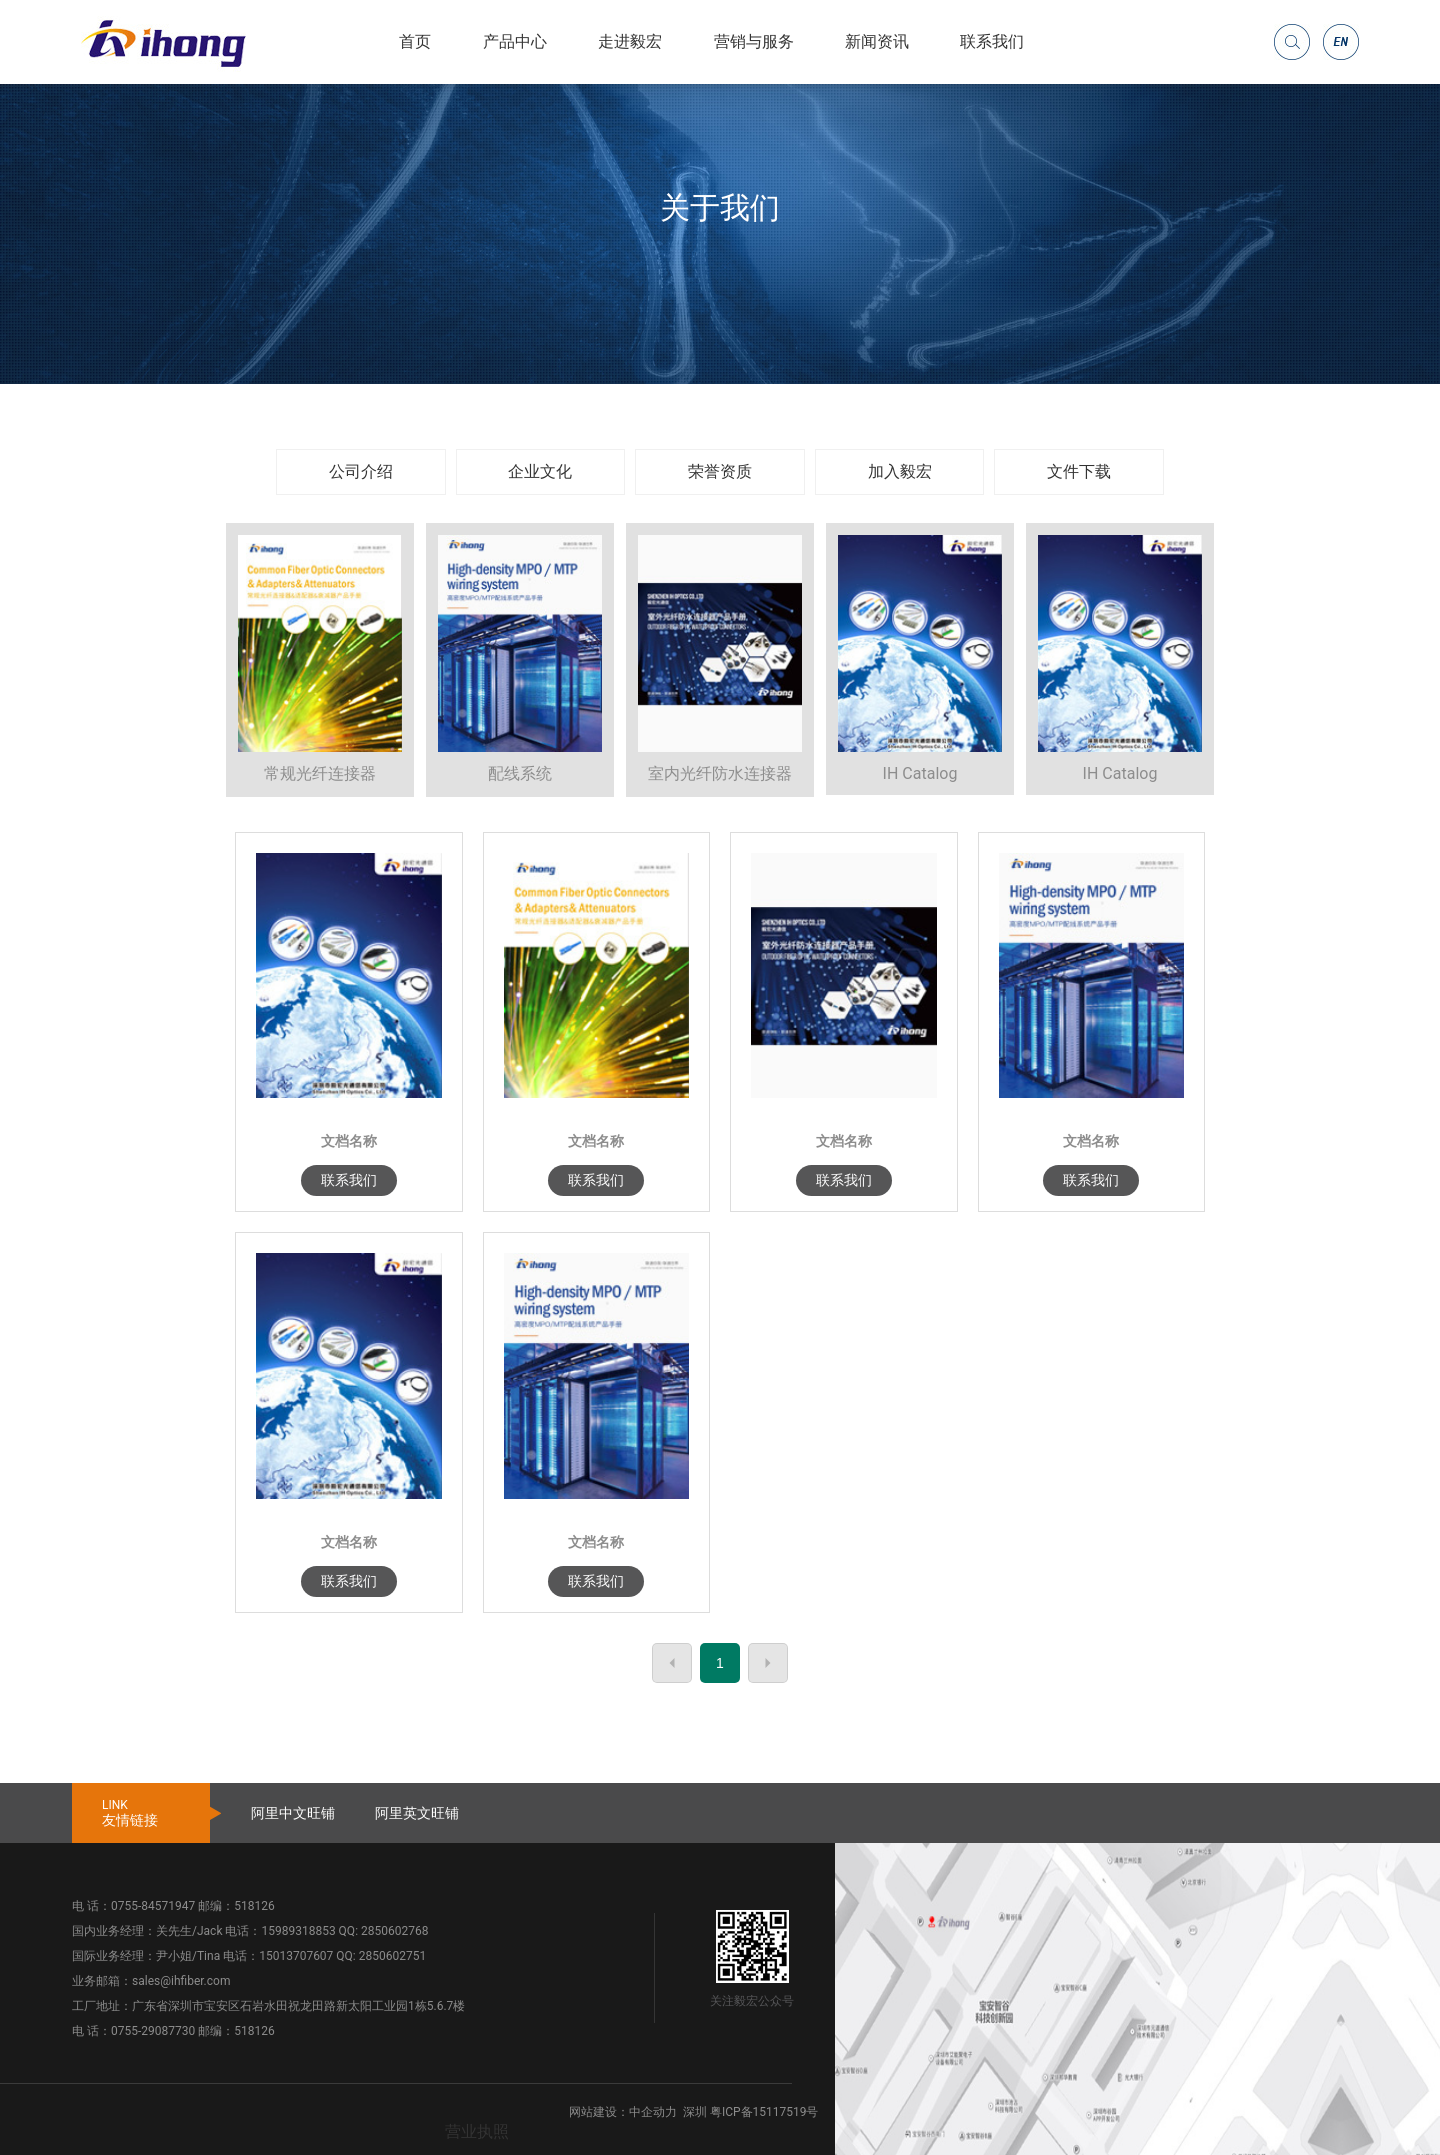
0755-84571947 (153, 1906)
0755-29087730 (153, 2031)
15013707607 (296, 1956)
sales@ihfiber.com (181, 1981)
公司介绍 (361, 471)
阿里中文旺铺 (293, 1813)
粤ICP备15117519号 (764, 2112)
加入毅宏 (900, 471)
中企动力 (653, 2112)
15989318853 (298, 1931)
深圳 (695, 2112)
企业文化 (540, 471)
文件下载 (1079, 471)
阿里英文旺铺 (417, 1813)
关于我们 (720, 207)
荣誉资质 (720, 471)
